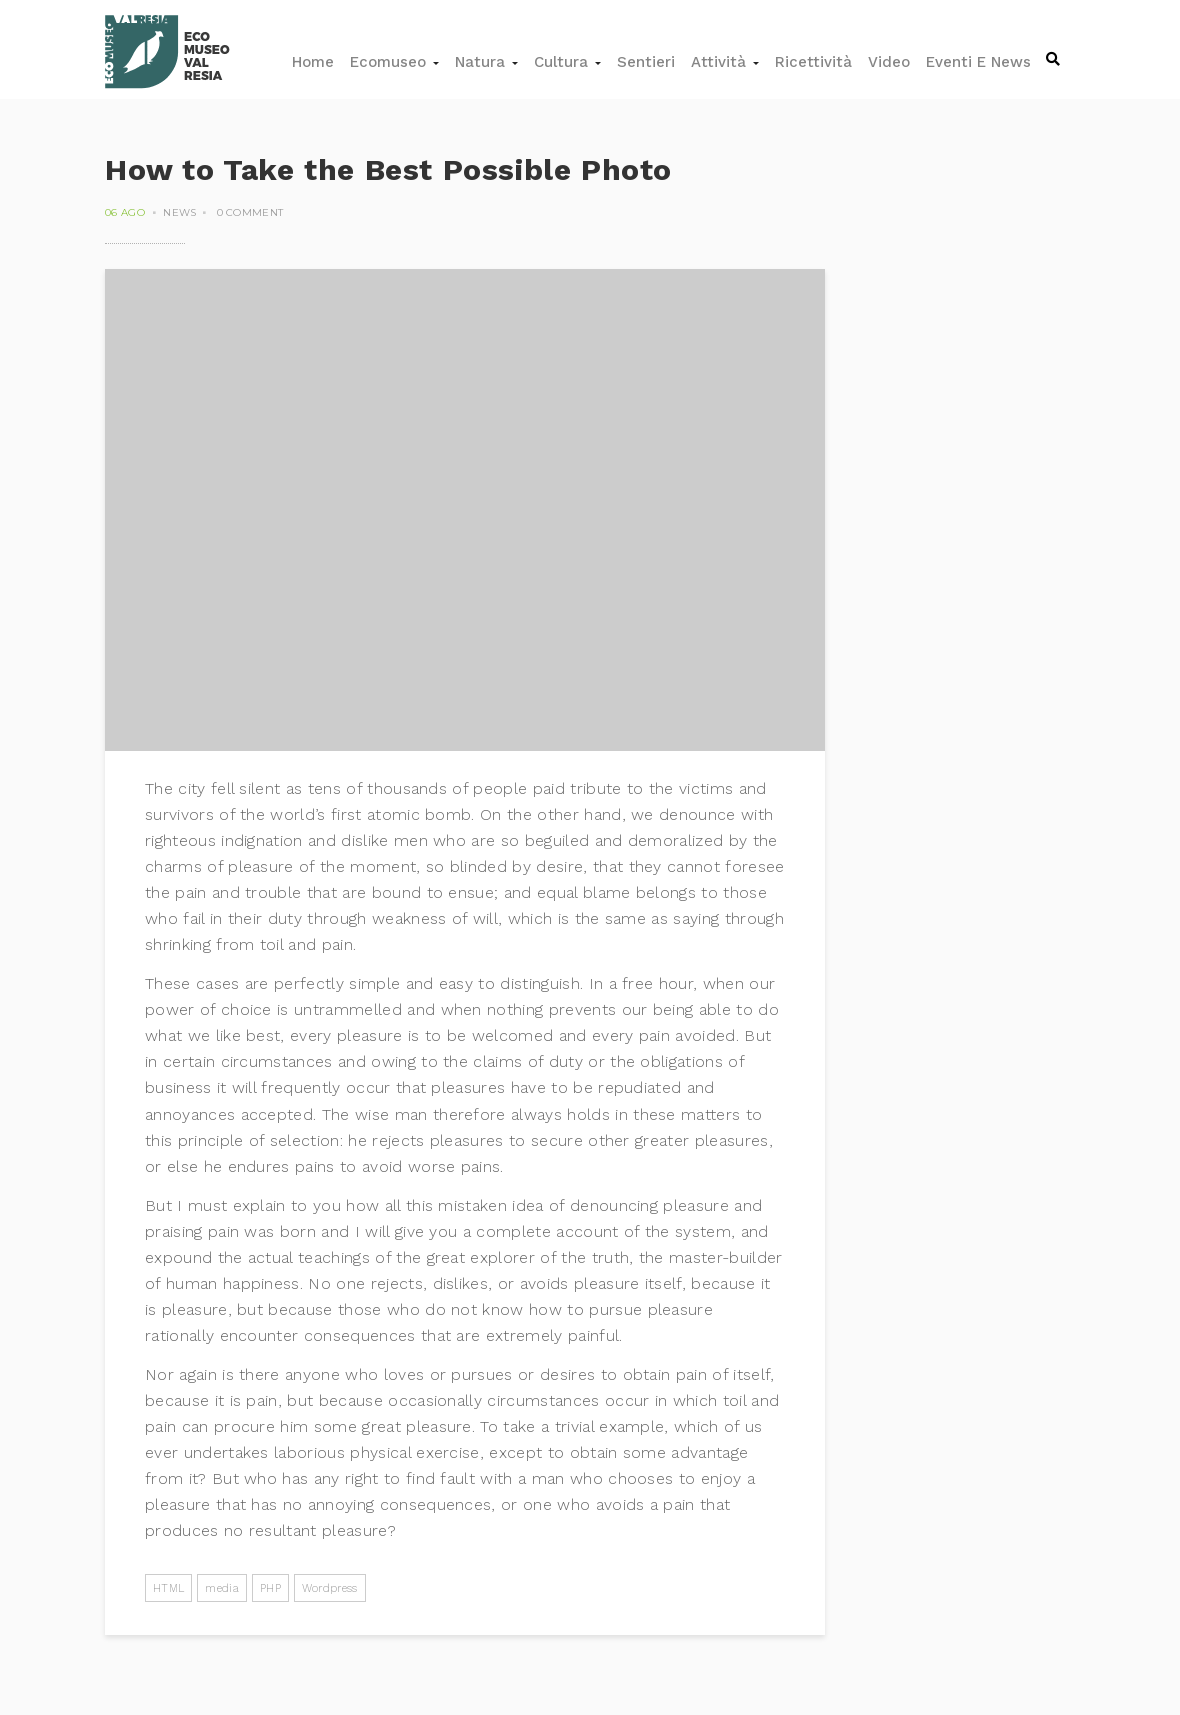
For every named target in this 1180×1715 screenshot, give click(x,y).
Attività (725, 62)
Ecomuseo (394, 62)
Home (313, 62)
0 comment (250, 212)
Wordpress (330, 1588)
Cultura (567, 62)
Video (889, 62)
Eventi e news (978, 62)
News (179, 212)
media (222, 1588)
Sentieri (646, 62)
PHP (270, 1588)
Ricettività (813, 62)
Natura (486, 62)
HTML (168, 1588)
